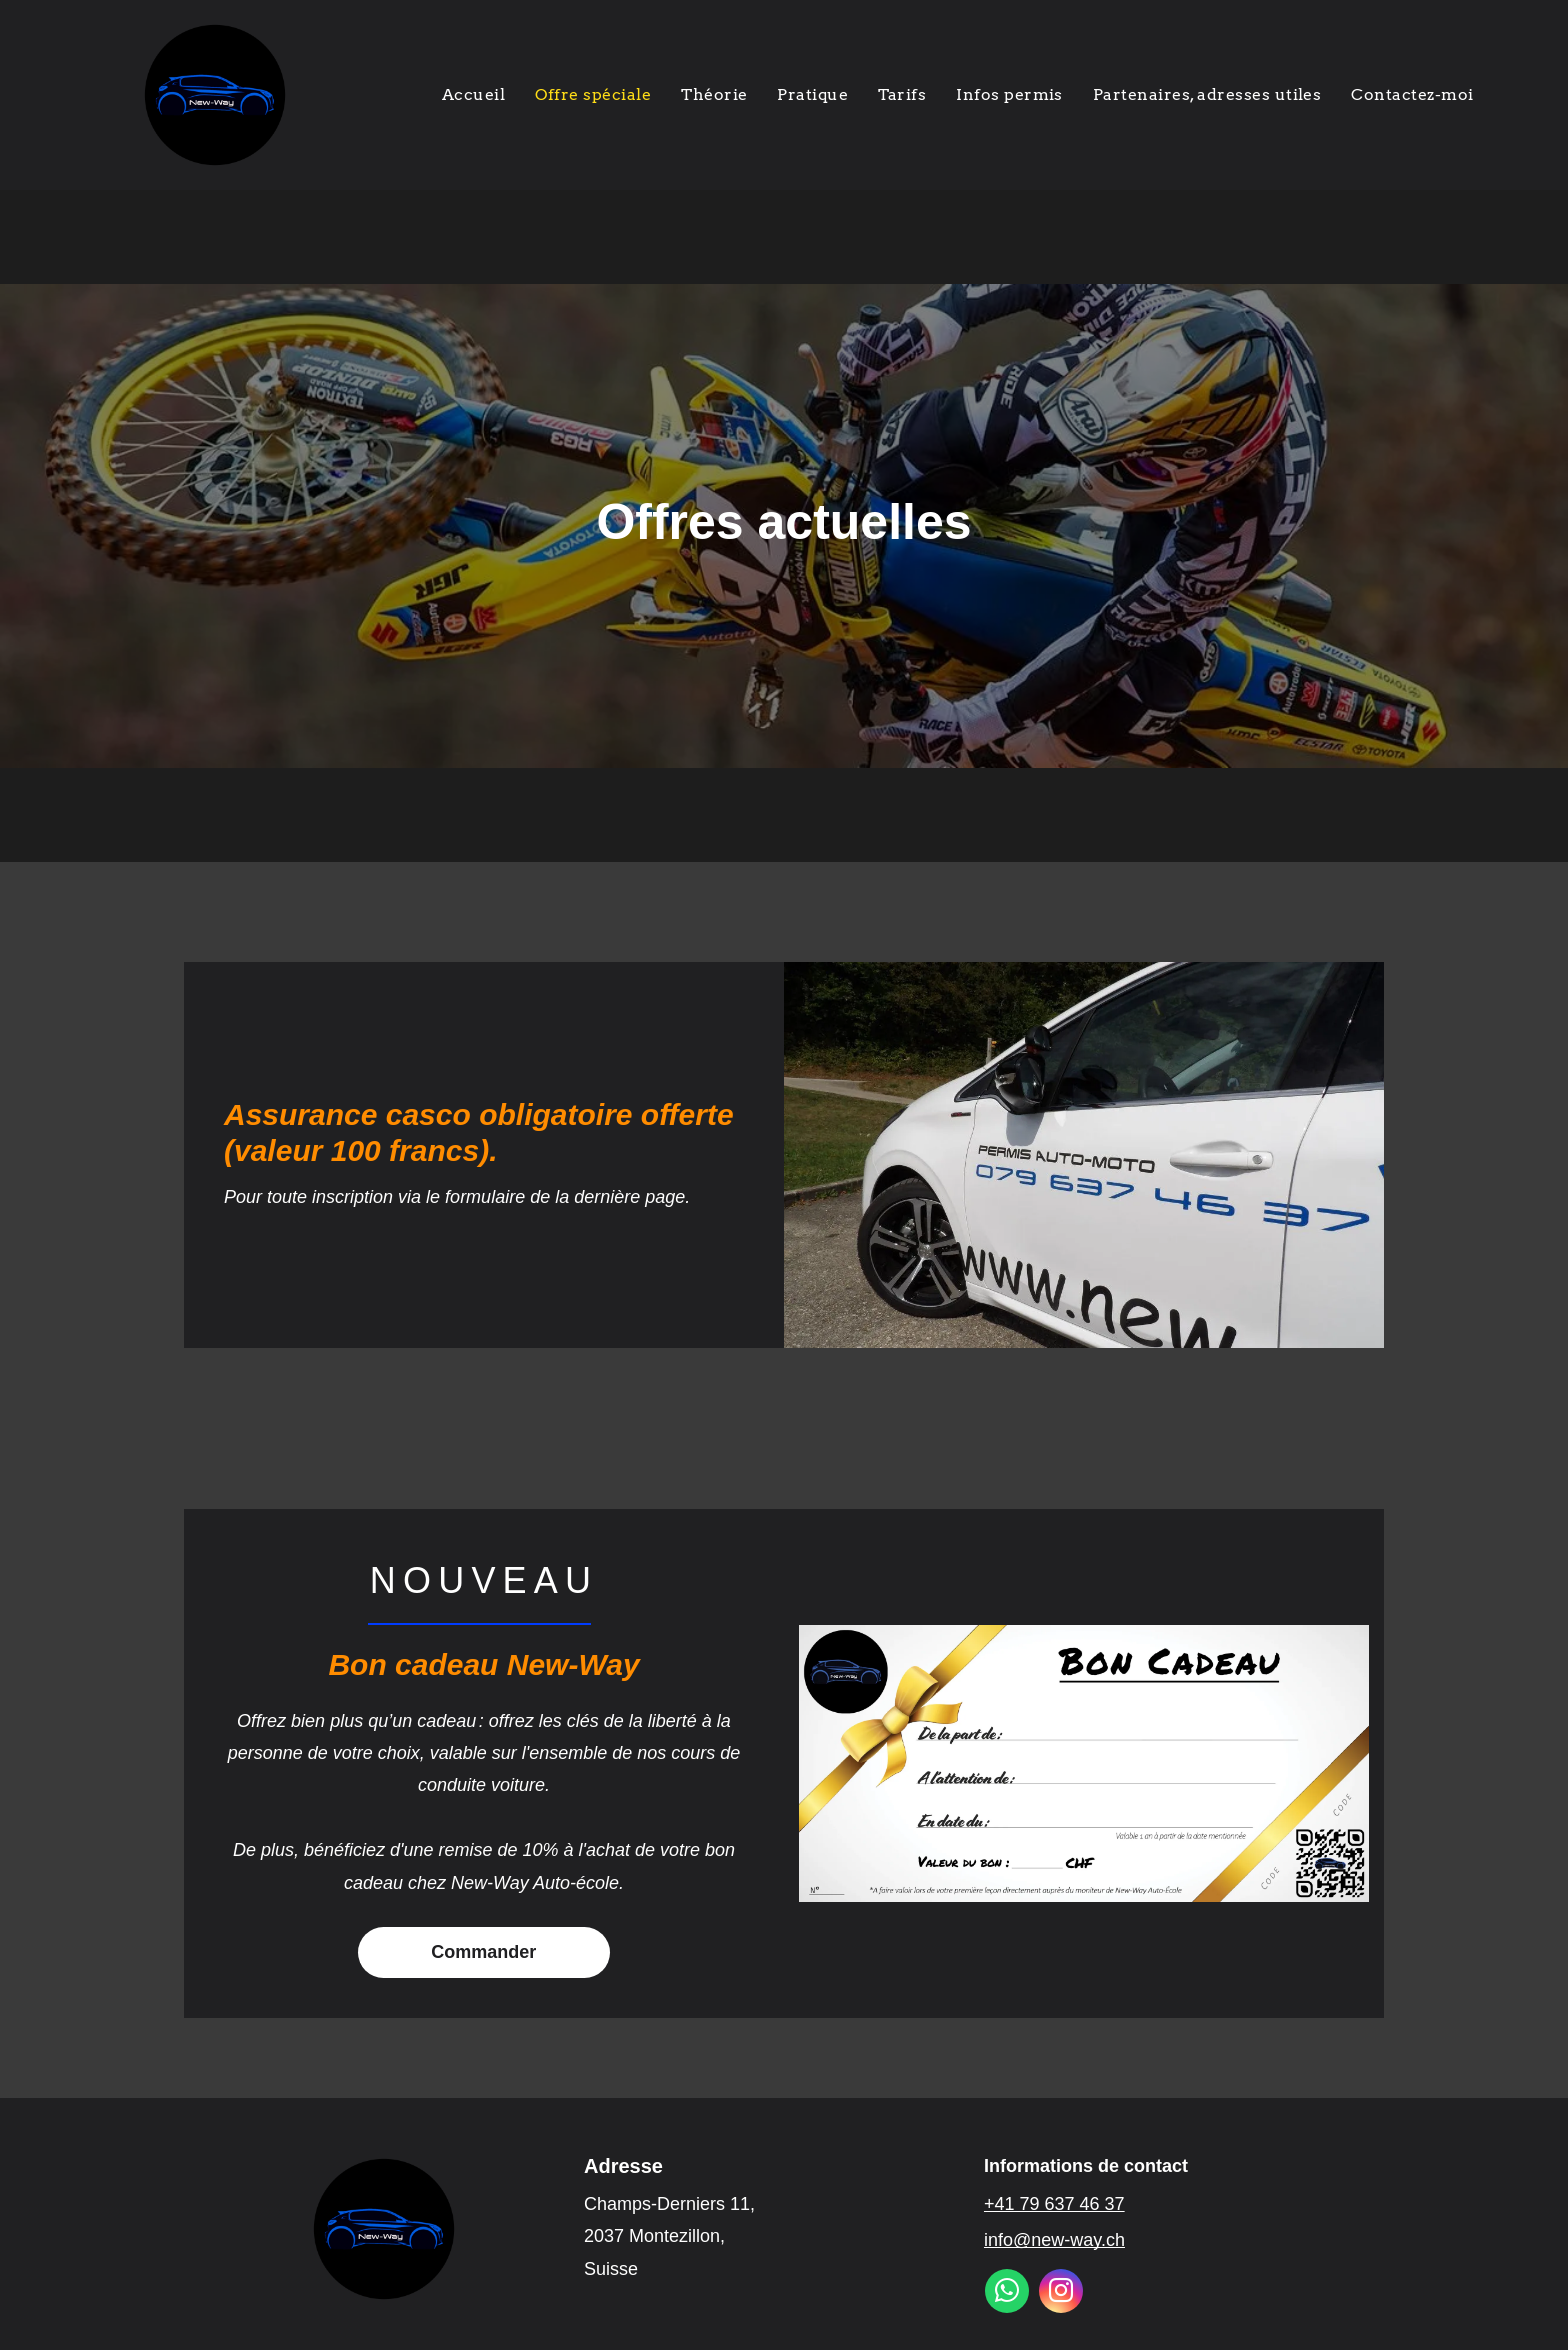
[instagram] (1061, 2293)
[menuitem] (473, 95)
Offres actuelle (769, 522)
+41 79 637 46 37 (1054, 2204)
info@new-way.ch (1054, 2240)
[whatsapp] (1007, 2293)
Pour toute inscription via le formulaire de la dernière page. (459, 1197)
